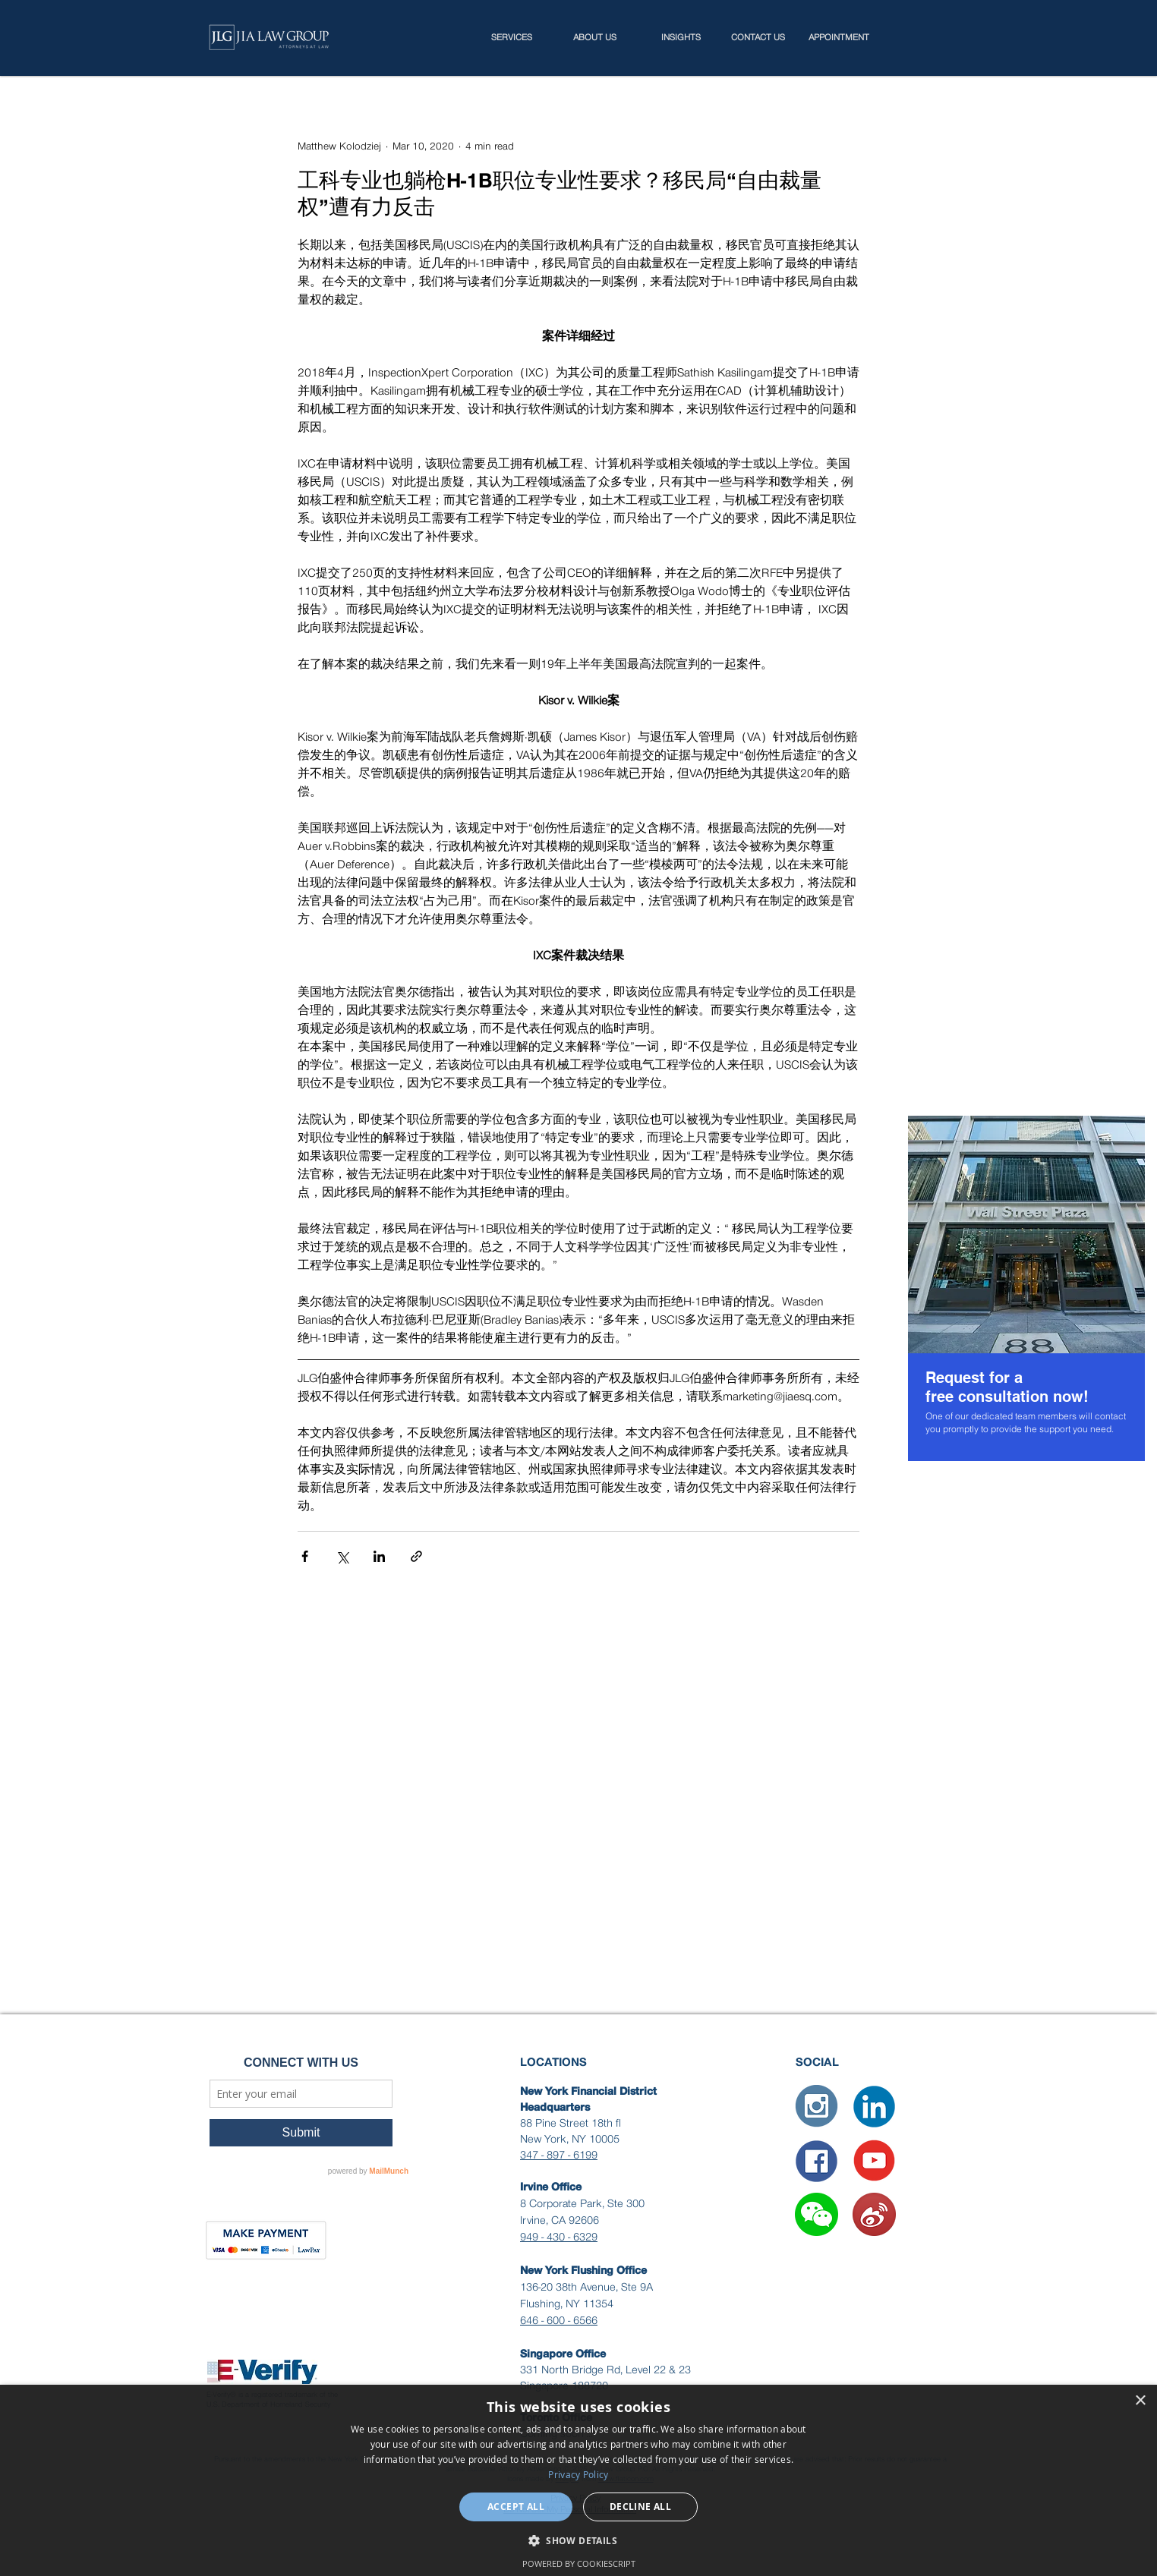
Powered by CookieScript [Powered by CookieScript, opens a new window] (578, 2563)
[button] (816, 2214)
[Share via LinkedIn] (379, 1556)
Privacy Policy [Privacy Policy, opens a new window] (578, 2474)
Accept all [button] (515, 2506)
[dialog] (578, 2480)
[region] (1026, 1288)
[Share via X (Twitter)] (342, 1556)
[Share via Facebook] (305, 1556)
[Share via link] (416, 1556)
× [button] (1140, 2401)
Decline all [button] (640, 2506)
